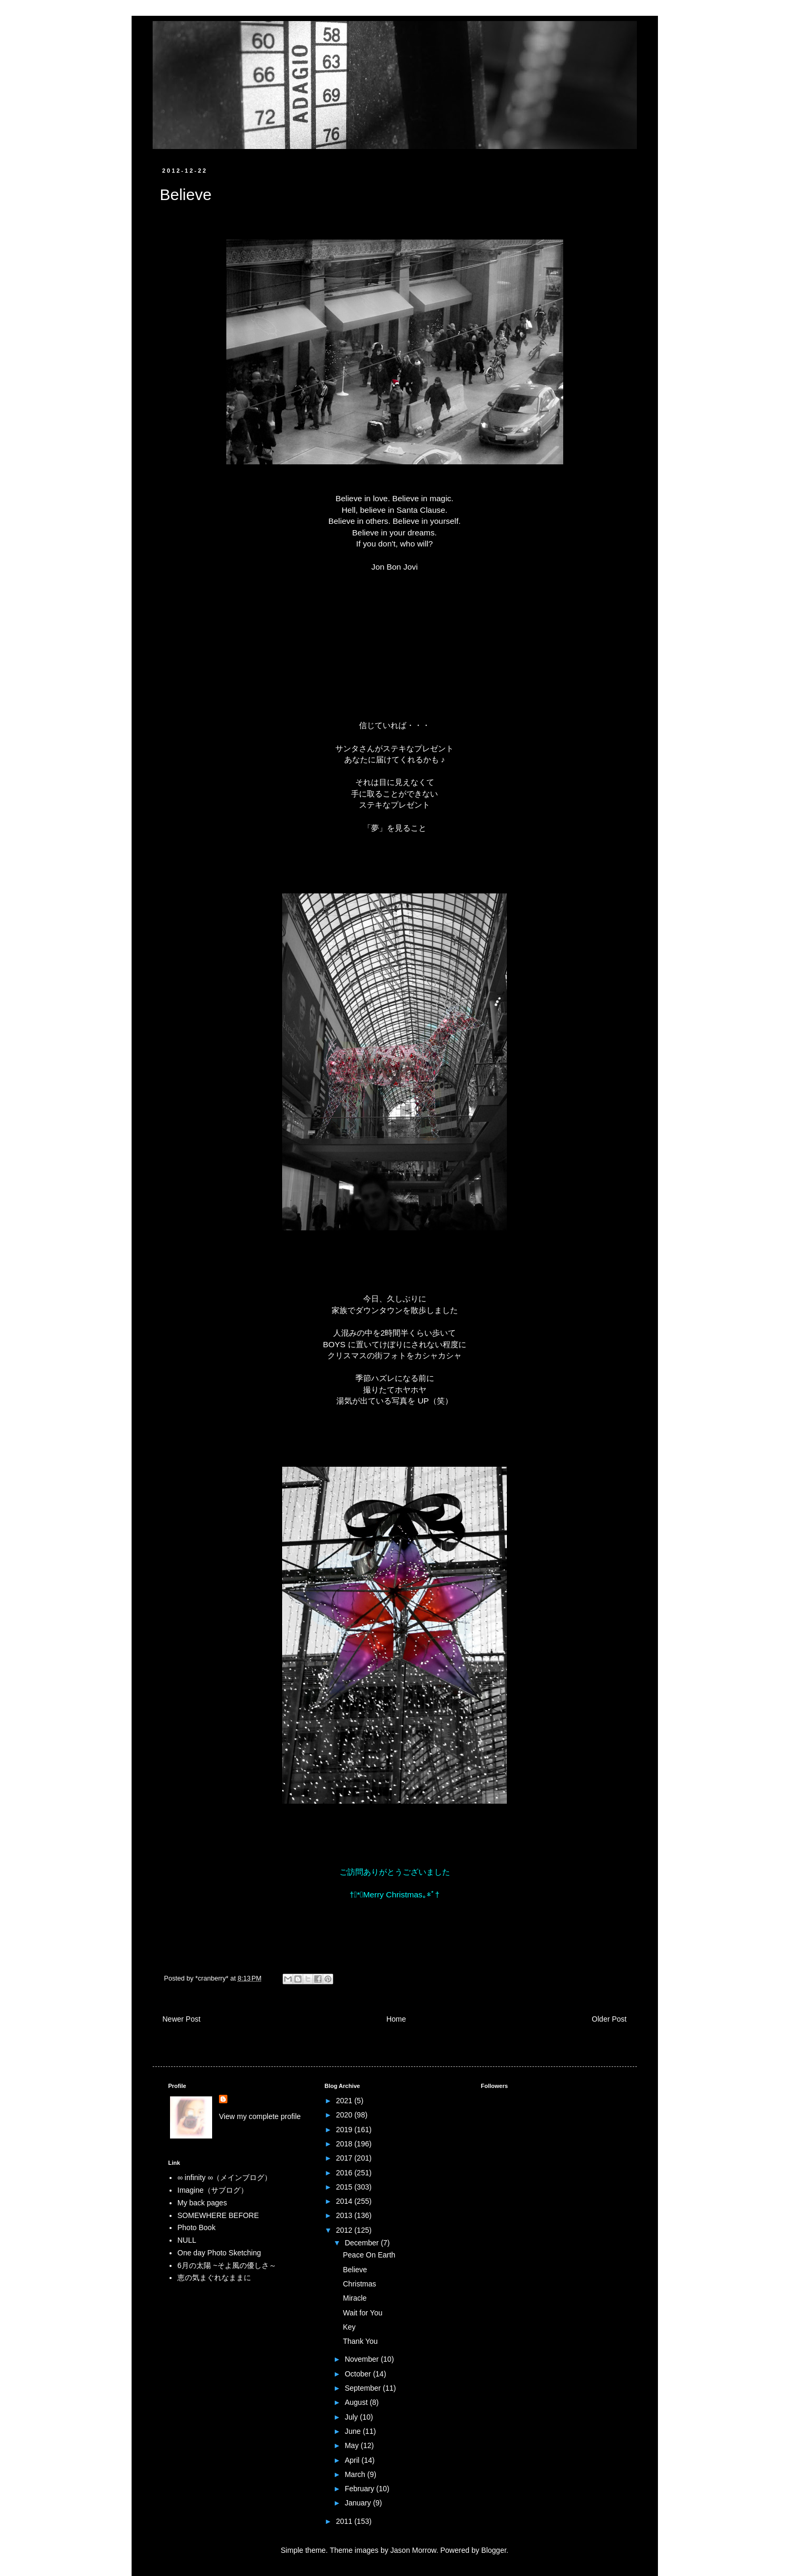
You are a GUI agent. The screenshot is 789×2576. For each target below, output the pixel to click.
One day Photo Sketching (219, 2253)
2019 (345, 2129)
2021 (345, 2100)
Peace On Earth (369, 2255)
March (356, 2474)
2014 (345, 2201)
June (354, 2431)
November (363, 2359)
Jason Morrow (413, 2550)
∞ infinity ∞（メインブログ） (224, 2177)
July (352, 2417)
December (363, 2243)
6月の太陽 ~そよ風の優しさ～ (226, 2265)
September (364, 2388)
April (353, 2460)
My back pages (202, 2203)
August (357, 2402)
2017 (345, 2158)
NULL (186, 2240)
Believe (355, 2269)
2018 (345, 2144)
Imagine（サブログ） (212, 2190)
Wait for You (362, 2313)
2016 (345, 2173)
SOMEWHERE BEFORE (218, 2215)
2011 (345, 2521)
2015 (345, 2187)
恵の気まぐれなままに (214, 2277)
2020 (345, 2115)
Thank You (360, 2341)
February (360, 2488)
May (353, 2445)
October (359, 2374)
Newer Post (182, 2019)
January (359, 2503)
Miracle (354, 2298)
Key (349, 2327)
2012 (345, 2230)
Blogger (493, 2550)
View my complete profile (260, 2116)
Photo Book (196, 2227)
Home (396, 2019)
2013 (345, 2215)
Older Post (609, 2019)
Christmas (359, 2284)
